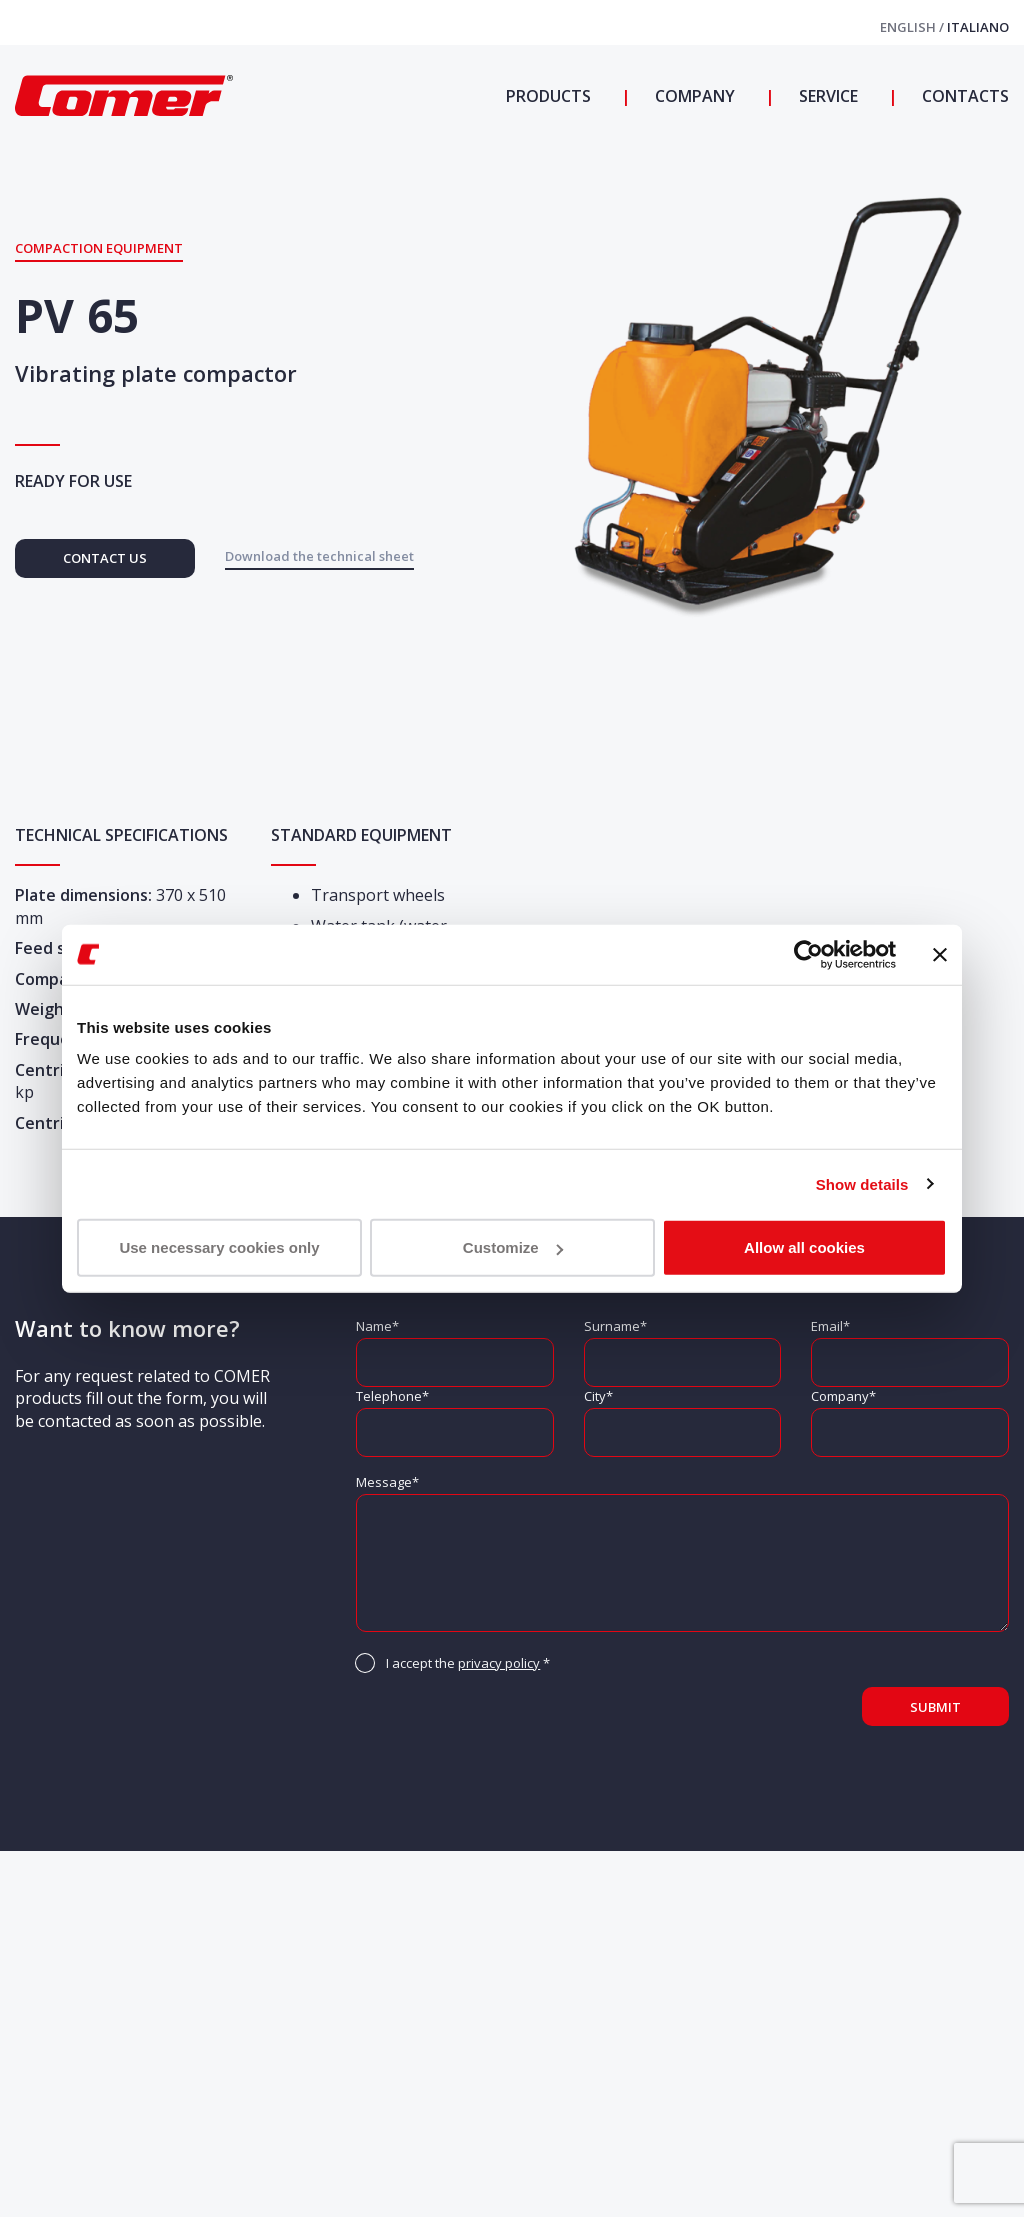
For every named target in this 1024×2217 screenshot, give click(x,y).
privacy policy (499, 1663)
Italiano (978, 27)
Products (548, 96)
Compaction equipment (99, 248)
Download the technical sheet (319, 556)
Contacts (963, 96)
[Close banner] (940, 954)
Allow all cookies (804, 1247)
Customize (513, 1247)
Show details (862, 1183)
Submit (935, 1707)
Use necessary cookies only (219, 1247)
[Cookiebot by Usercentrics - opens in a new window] (808, 954)
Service (826, 96)
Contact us (105, 558)
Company (693, 96)
